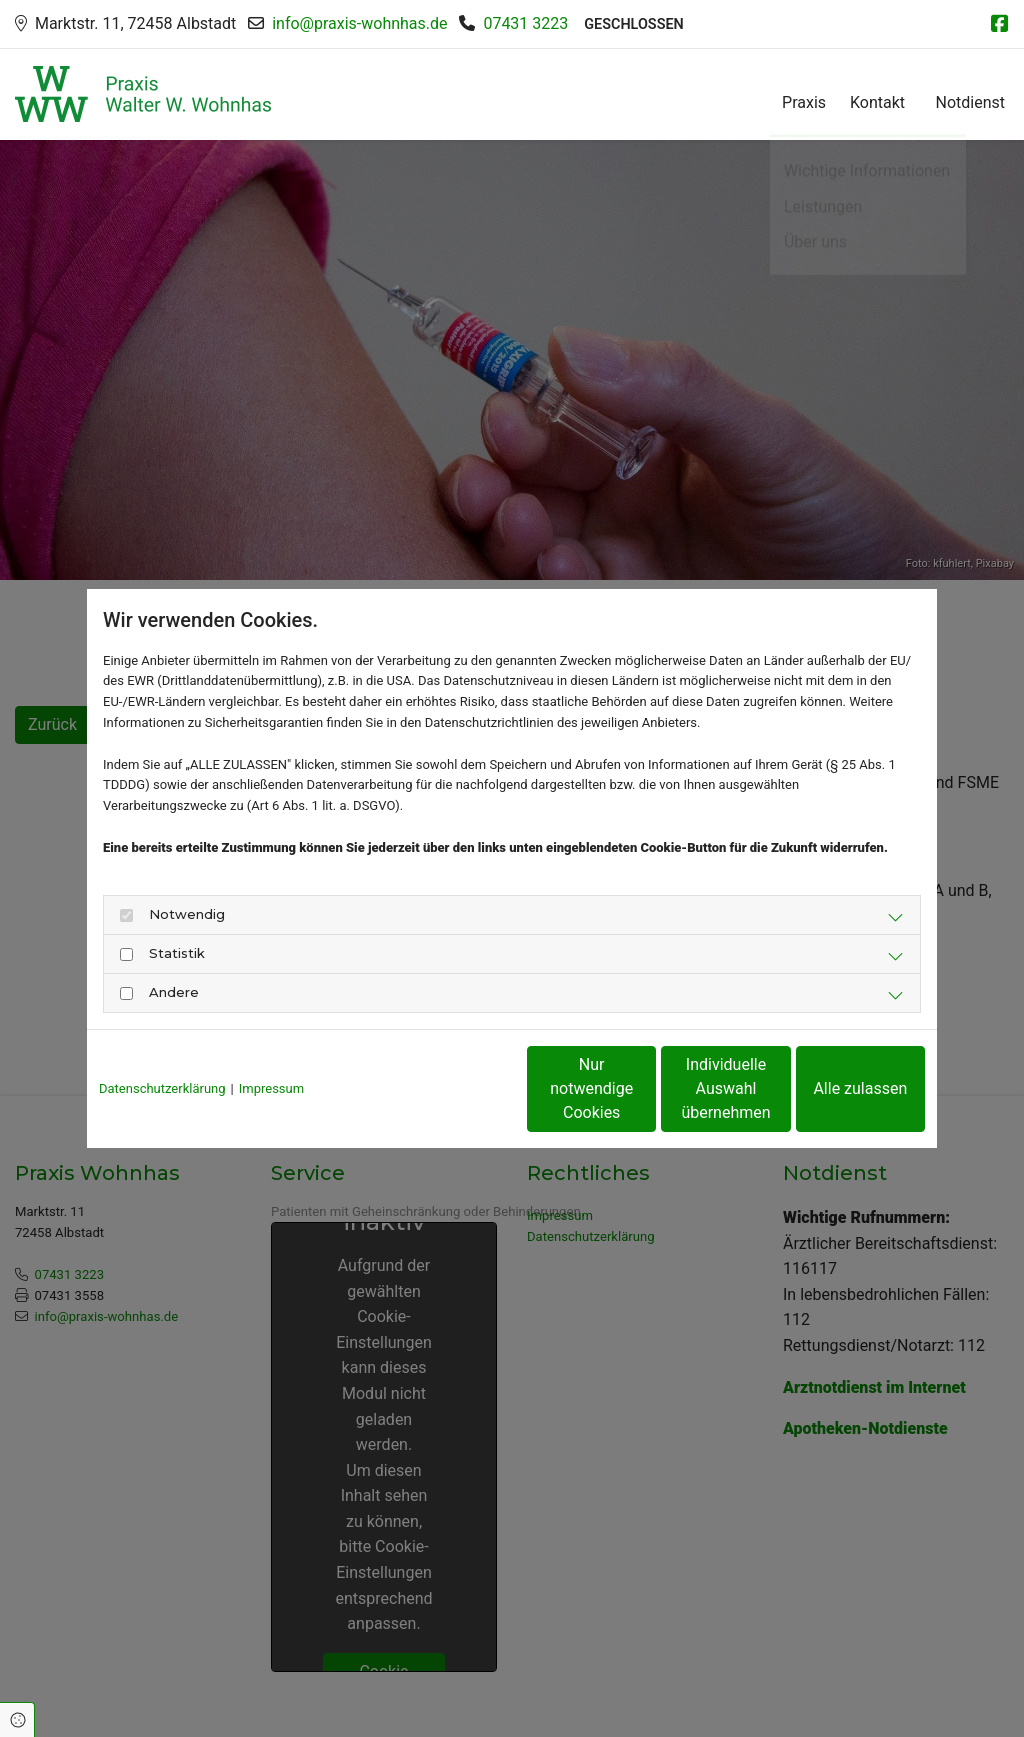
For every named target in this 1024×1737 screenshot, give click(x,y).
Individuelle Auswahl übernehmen (642, 1088)
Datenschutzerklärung (162, 1088)
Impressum (271, 1088)
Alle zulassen (833, 1088)
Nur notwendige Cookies (452, 1088)
